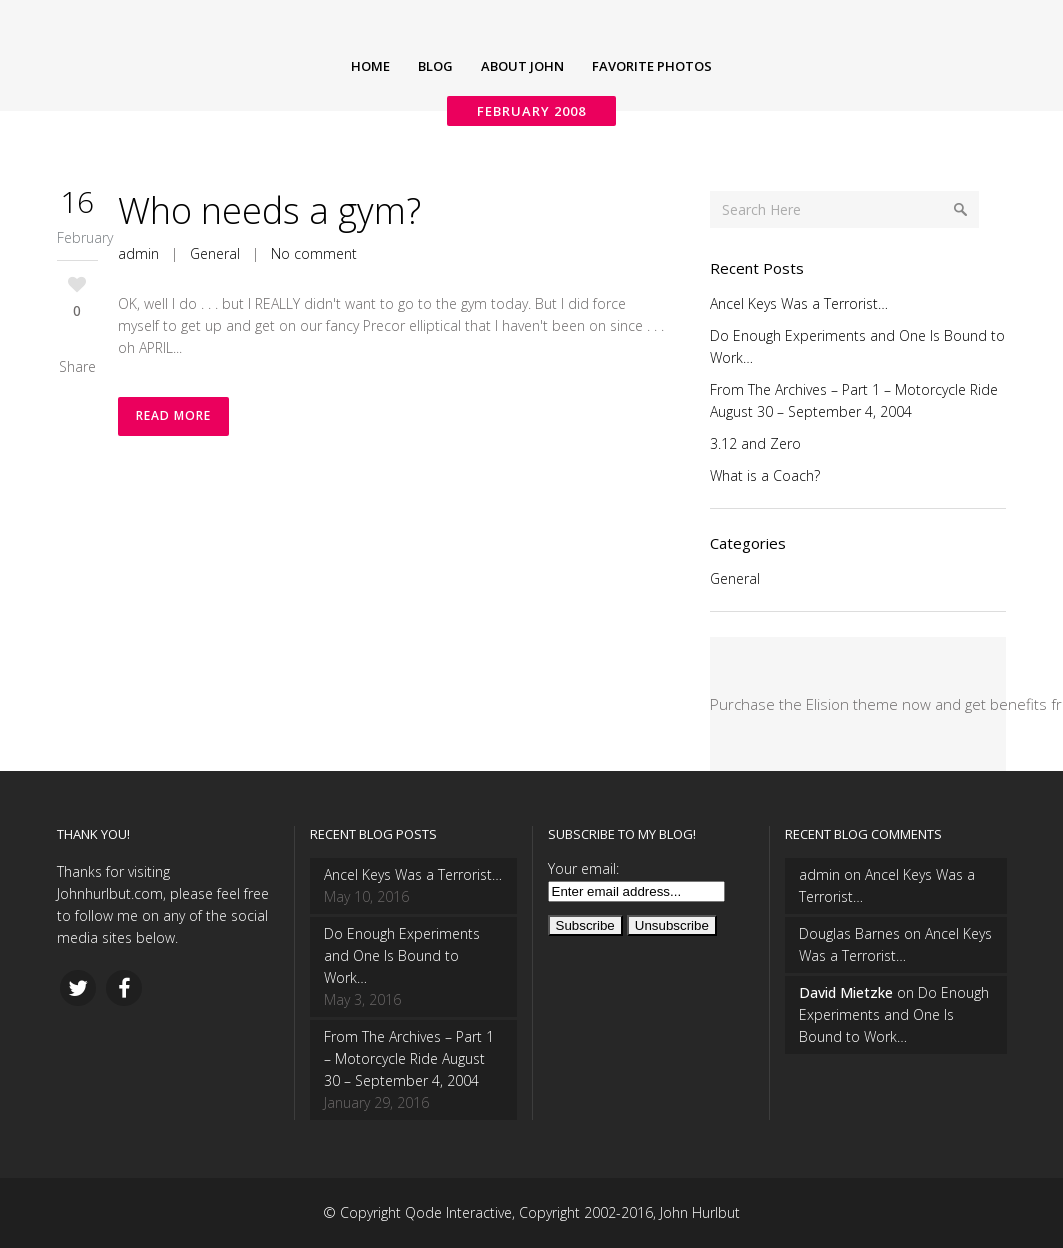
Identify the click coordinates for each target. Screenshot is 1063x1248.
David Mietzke (846, 992)
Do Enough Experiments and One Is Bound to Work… (402, 955)
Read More (173, 416)
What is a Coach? (765, 475)
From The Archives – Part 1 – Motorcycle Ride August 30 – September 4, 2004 (409, 1058)
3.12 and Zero (755, 443)
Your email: (583, 868)
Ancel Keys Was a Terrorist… (799, 303)
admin (138, 253)
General (215, 253)
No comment (314, 253)
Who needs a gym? (269, 210)
